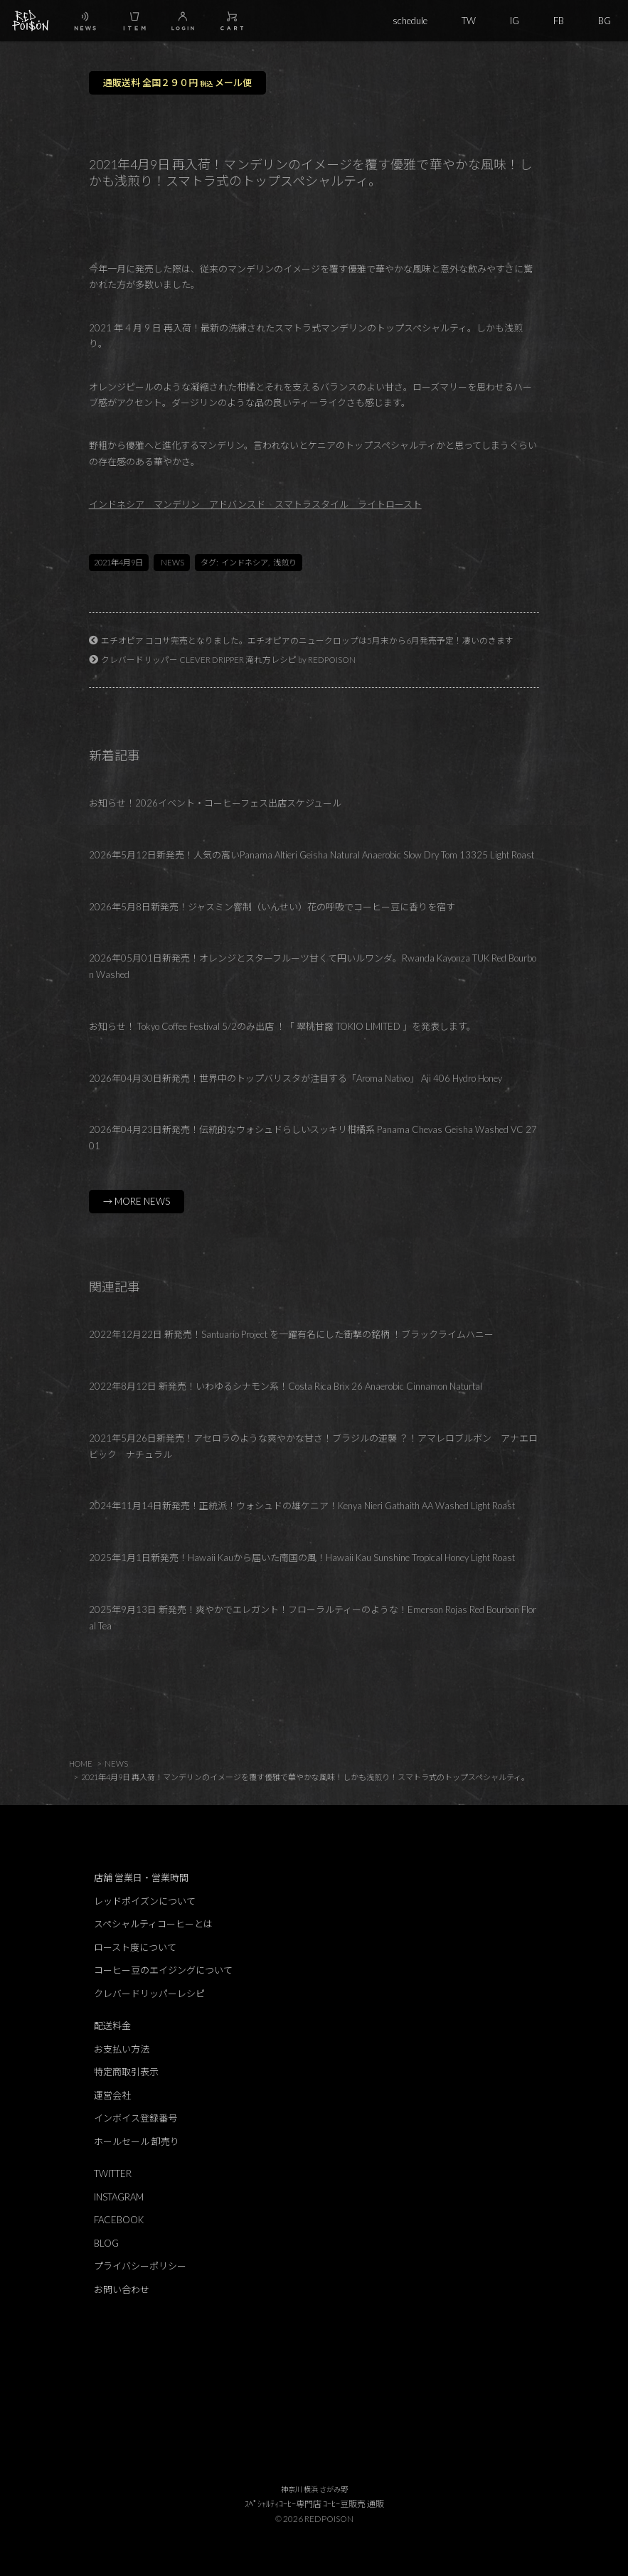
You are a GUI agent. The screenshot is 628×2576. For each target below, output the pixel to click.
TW (469, 20)
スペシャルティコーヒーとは (153, 1924)
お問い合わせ (121, 2289)
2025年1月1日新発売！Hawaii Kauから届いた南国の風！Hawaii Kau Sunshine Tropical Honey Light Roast (302, 1557)
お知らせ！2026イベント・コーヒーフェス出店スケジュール (215, 803)
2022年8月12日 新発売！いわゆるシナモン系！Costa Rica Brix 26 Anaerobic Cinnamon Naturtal (285, 1386)
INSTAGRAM (119, 2197)
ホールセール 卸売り (136, 2141)
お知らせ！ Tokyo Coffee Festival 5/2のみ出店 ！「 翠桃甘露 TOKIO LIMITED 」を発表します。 (282, 1026)
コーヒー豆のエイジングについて (163, 1970)
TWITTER (113, 2173)
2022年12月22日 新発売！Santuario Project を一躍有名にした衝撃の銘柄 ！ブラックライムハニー (297, 1334)
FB (558, 20)
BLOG (106, 2243)
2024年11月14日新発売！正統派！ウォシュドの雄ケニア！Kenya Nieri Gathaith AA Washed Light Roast (302, 1505)
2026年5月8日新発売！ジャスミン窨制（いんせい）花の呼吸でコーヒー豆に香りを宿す (272, 906)
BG (604, 20)
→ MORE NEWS (136, 1201)
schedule (410, 20)
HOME (80, 1763)
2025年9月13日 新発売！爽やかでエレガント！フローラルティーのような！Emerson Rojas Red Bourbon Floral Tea (312, 1618)
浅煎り (285, 562)
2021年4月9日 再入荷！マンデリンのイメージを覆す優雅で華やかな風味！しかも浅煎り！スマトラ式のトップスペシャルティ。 (305, 1777)
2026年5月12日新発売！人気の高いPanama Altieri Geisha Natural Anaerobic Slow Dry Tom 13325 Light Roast (311, 855)
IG (514, 20)
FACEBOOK (119, 2219)
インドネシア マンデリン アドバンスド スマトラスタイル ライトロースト (255, 504)
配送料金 (112, 2025)
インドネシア (244, 562)
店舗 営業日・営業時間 (141, 1877)
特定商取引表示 (126, 2071)
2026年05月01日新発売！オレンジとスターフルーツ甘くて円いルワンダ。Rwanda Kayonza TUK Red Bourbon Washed (312, 966)
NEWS (172, 562)
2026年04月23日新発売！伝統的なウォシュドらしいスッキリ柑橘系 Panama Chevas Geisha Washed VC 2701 (313, 1137)
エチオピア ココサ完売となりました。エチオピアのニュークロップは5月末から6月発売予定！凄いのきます (307, 640)
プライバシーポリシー (140, 2266)
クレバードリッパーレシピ (149, 1993)
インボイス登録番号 (135, 2118)
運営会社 (112, 2095)
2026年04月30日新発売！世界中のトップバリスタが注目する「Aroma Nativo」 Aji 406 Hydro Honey (295, 1078)
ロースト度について (135, 1947)
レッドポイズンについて (145, 1901)
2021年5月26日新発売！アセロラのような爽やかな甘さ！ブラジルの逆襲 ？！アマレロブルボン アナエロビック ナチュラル (313, 1446)
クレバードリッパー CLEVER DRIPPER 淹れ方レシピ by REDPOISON (228, 659)
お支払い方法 (121, 2049)
